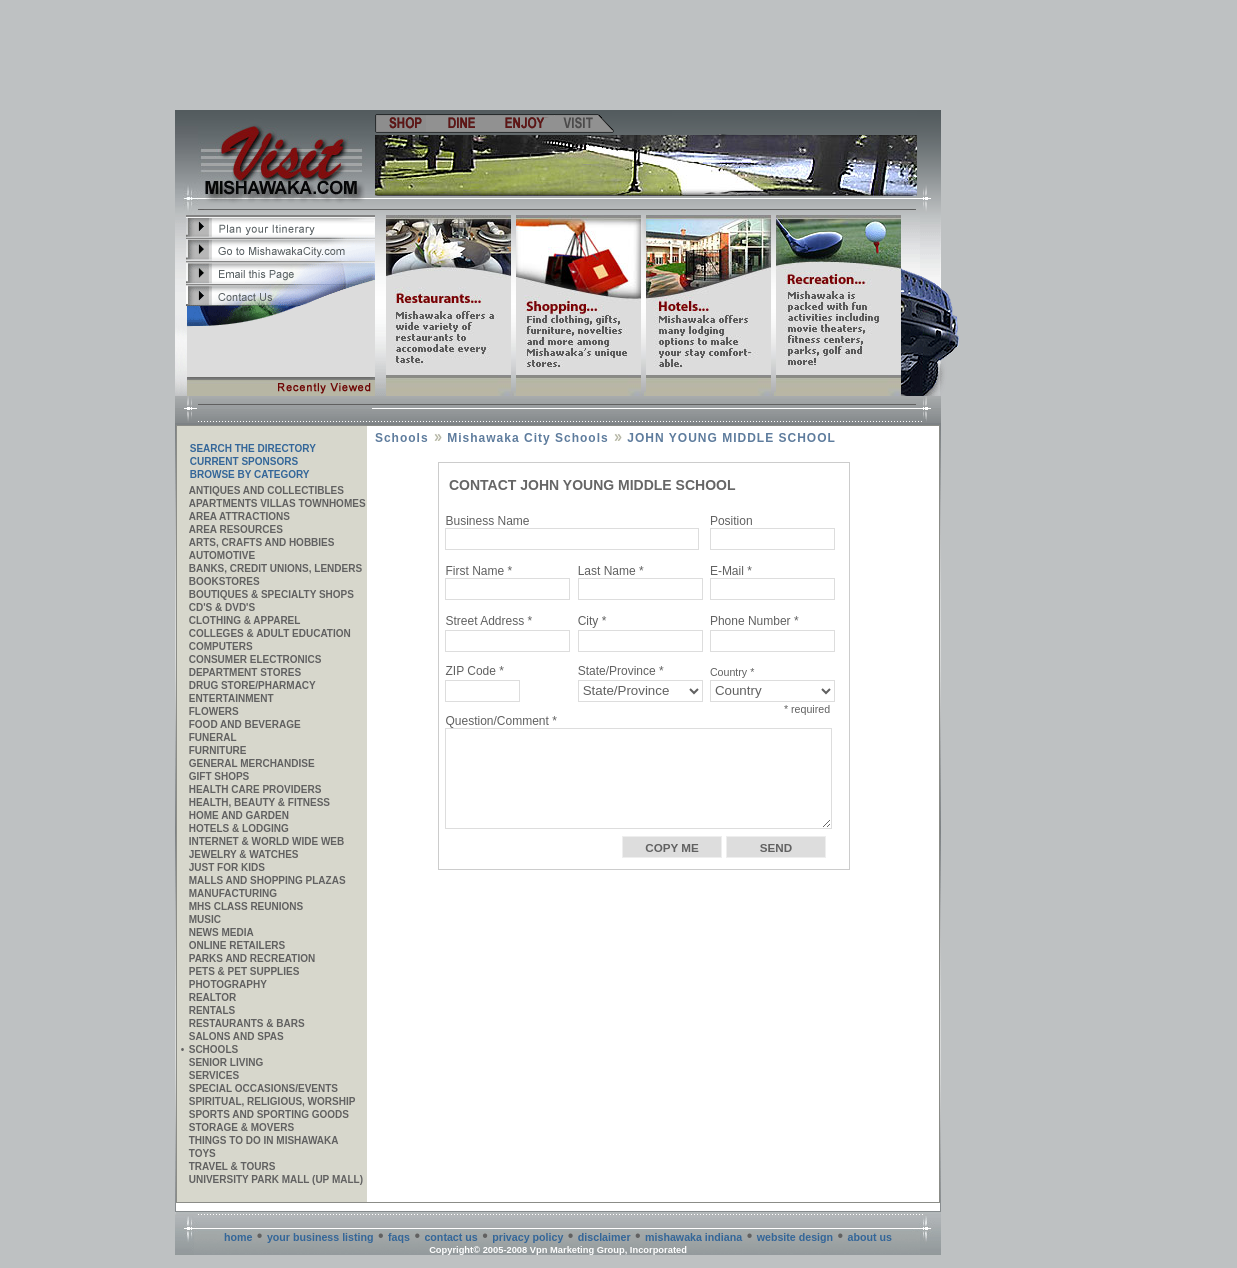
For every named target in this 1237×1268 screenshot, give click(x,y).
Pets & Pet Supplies (244, 971)
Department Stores (245, 672)
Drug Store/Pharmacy (252, 685)
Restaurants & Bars (247, 1023)
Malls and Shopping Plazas (267, 880)
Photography (228, 984)
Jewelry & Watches (244, 854)
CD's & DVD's (222, 607)
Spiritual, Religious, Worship (272, 1101)
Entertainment (231, 698)
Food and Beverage (245, 724)
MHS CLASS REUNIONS (246, 906)
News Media (221, 932)
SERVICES (214, 1075)
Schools (213, 1049)
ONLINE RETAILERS (237, 945)
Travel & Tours (232, 1166)
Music (205, 919)
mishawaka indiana (693, 1237)
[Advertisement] (559, 55)
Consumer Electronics (255, 659)
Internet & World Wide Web (267, 841)
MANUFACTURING (233, 893)
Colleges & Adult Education (270, 633)
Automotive (222, 555)
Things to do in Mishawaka (264, 1140)
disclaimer (604, 1237)
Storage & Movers (241, 1127)
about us (870, 1237)
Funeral (213, 737)
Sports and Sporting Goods (269, 1114)
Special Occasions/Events (263, 1088)
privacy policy (527, 1237)
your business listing (320, 1237)
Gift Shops (219, 776)
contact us (450, 1237)
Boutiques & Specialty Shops (271, 594)
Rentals (212, 1010)
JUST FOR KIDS (227, 867)
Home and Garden (239, 815)
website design (795, 1237)
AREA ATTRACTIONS (239, 516)
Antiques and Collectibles (266, 490)
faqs (399, 1237)
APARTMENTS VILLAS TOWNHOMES (277, 503)
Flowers (214, 711)
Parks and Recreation (252, 958)
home (238, 1237)
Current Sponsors (244, 461)
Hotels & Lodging (239, 828)
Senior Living (226, 1062)
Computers (221, 646)
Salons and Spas (236, 1036)
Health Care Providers (255, 789)
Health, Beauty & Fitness (259, 802)
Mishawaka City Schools (527, 438)
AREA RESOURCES (236, 529)
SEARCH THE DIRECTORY (253, 448)
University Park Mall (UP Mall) (276, 1179)
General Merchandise (252, 763)
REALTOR (212, 997)
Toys (202, 1153)
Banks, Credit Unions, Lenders (275, 568)
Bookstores (224, 581)
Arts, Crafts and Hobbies (262, 542)
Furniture (218, 750)
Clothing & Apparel (245, 620)
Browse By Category (250, 474)
